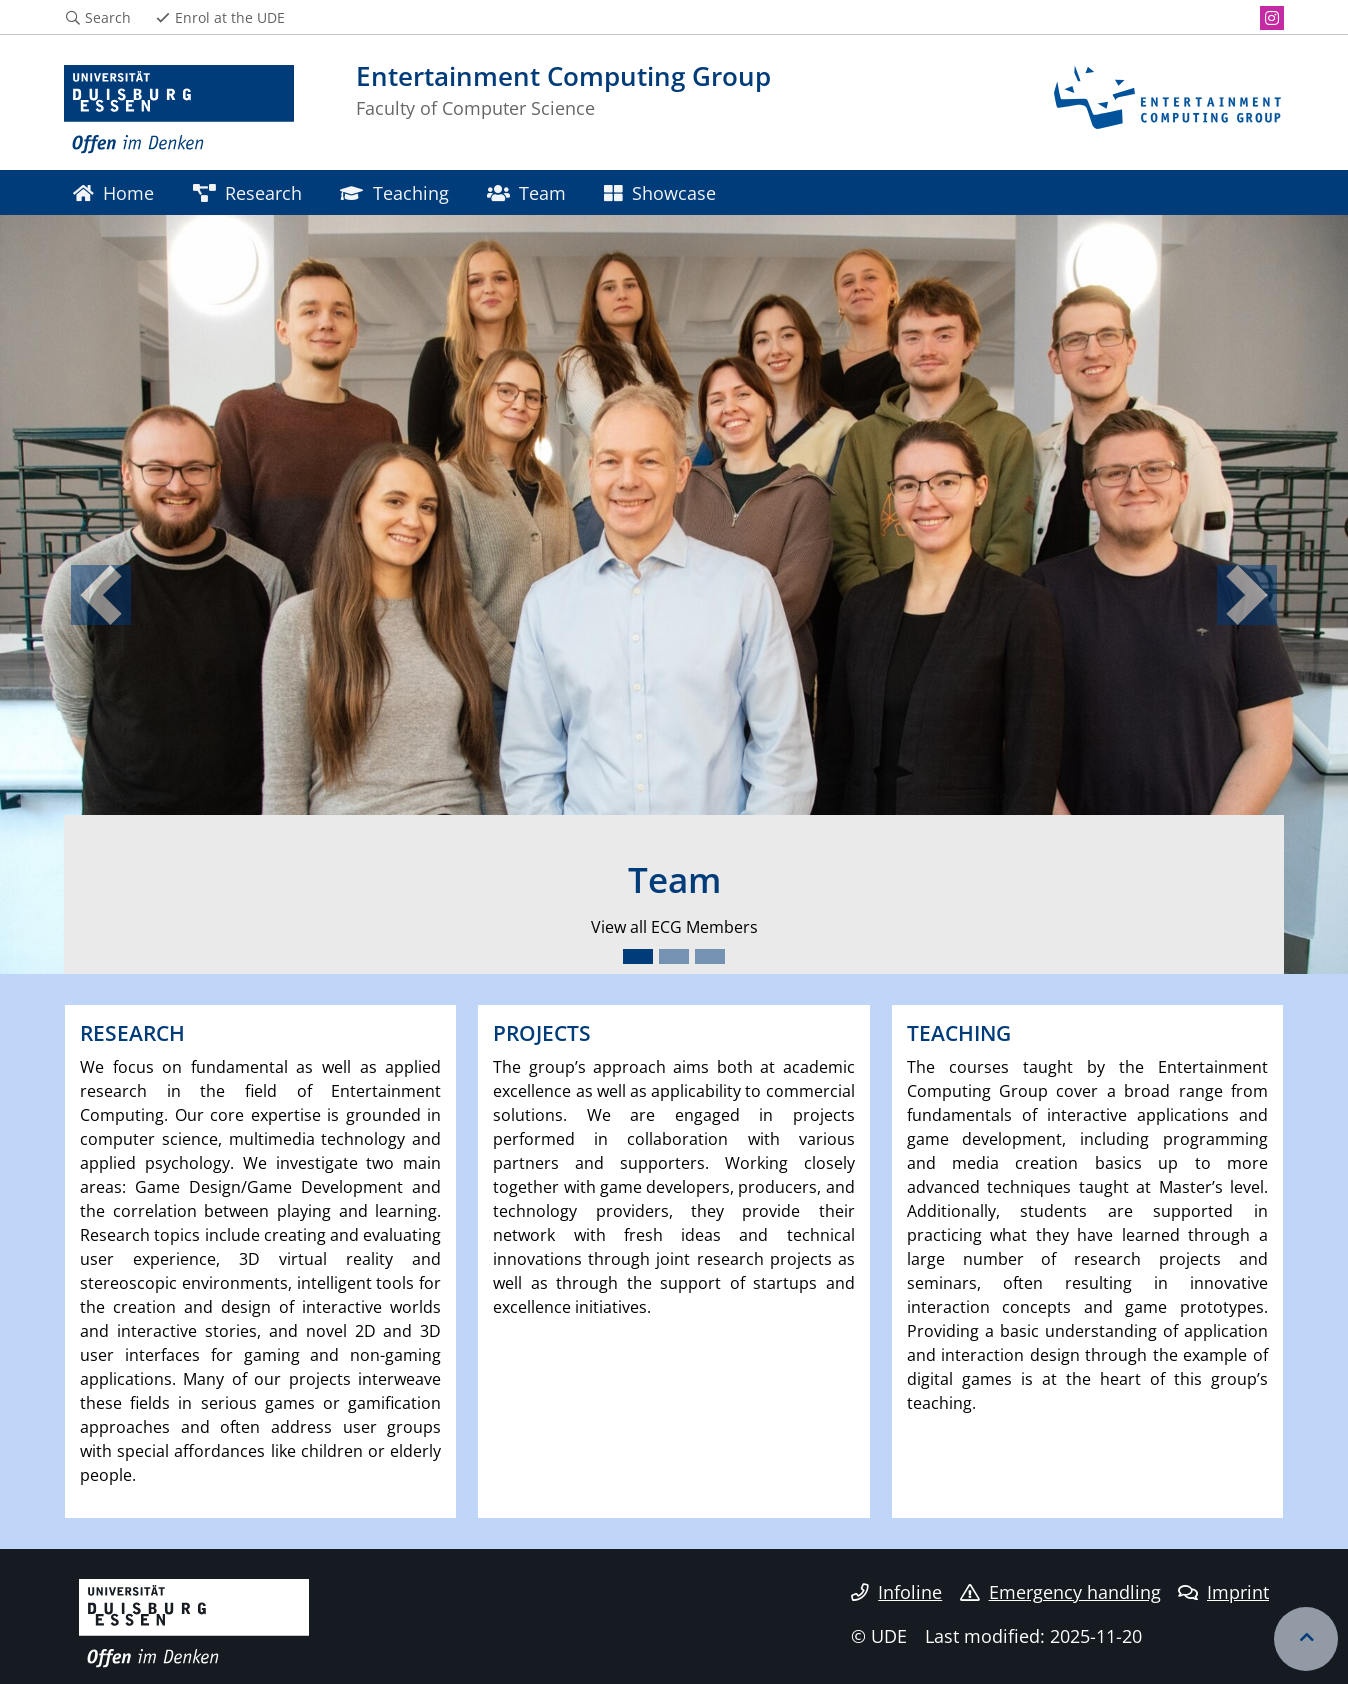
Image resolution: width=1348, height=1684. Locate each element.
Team (526, 192)
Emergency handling (1060, 1592)
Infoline (896, 1592)
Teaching (394, 192)
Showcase (659, 192)
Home (113, 192)
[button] (101, 594)
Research (247, 192)
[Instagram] (1272, 18)
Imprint (1223, 1592)
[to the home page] (179, 110)
